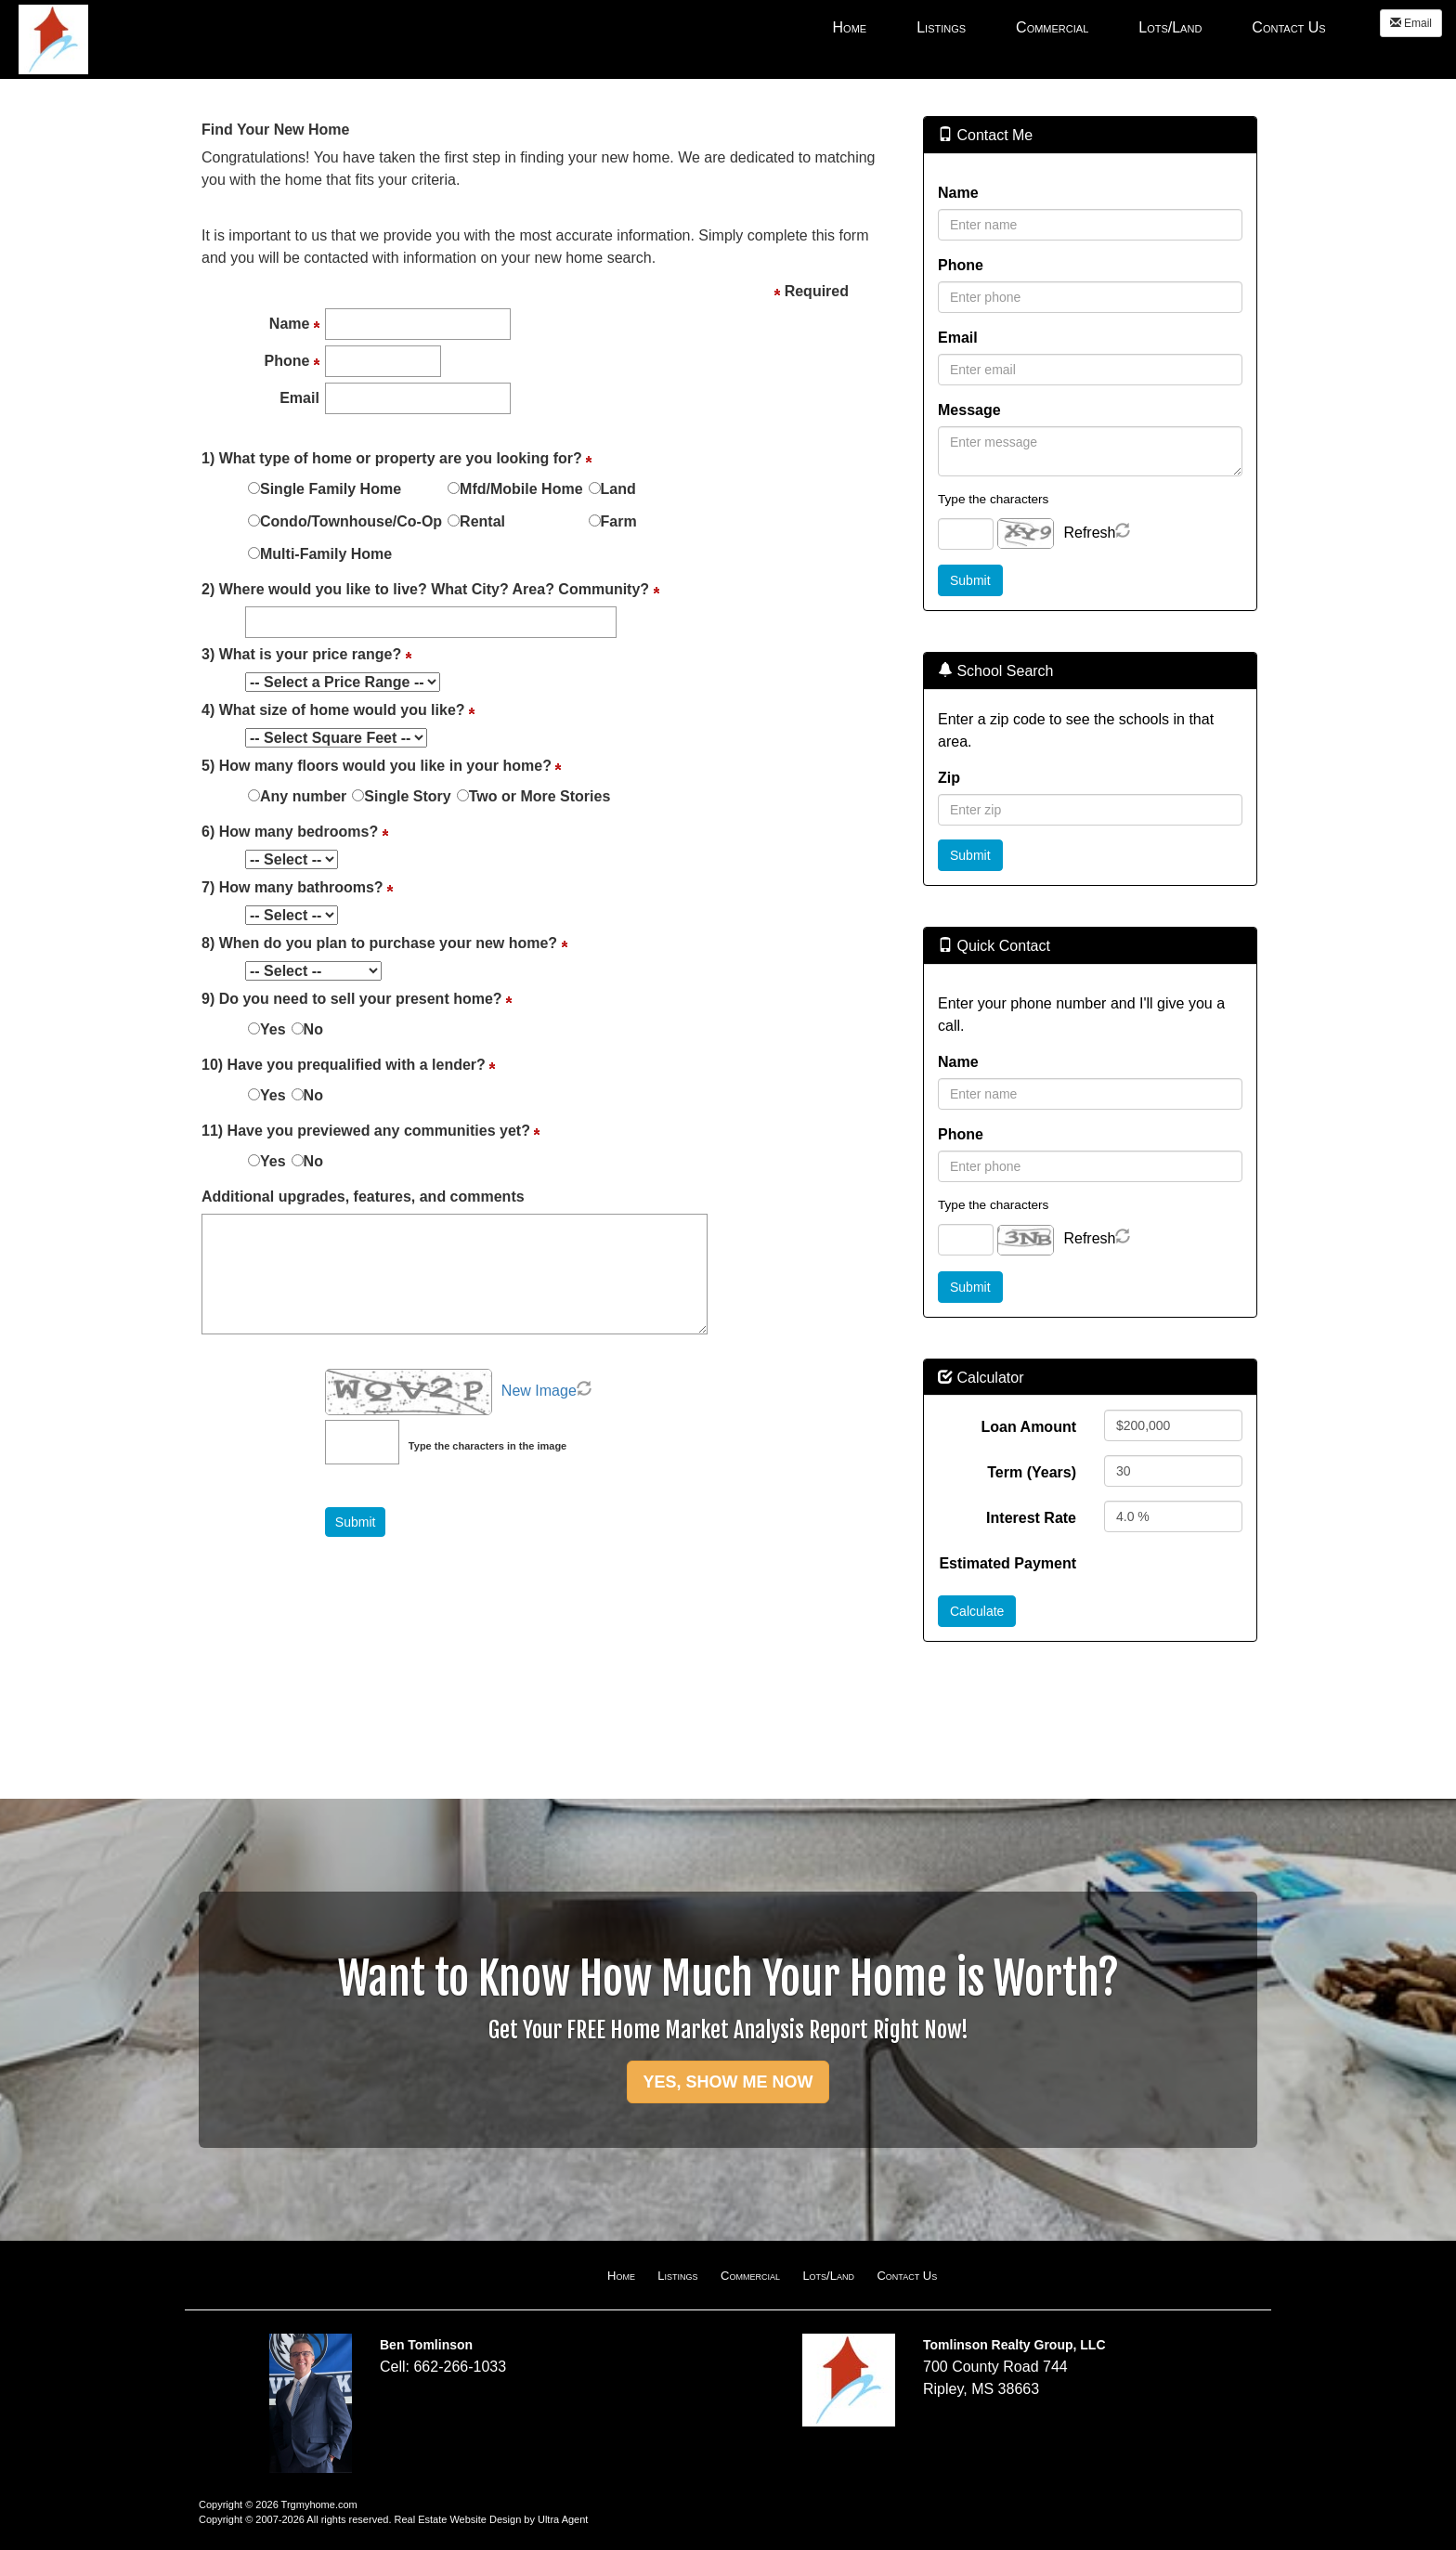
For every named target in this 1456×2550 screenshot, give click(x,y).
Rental (482, 521)
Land (618, 489)
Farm (619, 521)
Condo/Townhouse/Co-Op (351, 521)
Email (1411, 23)
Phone (960, 265)
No (313, 1029)
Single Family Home (330, 489)
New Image (539, 1391)
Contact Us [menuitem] (1288, 27)
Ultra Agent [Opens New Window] (563, 2519)
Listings (677, 2276)
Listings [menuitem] (941, 27)
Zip (949, 778)
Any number (303, 796)
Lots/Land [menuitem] (1170, 27)
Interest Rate (1031, 1518)
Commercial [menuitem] (1052, 27)
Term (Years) (1031, 1472)
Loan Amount (1029, 1427)
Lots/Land (828, 2276)
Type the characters (993, 499)
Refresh (1089, 532)
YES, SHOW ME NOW (727, 2082)
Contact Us (907, 2276)
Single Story (407, 796)
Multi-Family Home (326, 554)
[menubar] (1079, 27)
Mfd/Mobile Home (521, 489)
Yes (273, 1029)
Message (969, 410)
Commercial (750, 2276)
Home (621, 2276)
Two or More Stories (540, 796)
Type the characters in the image (487, 1445)
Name (958, 193)
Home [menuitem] (850, 27)
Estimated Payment (1007, 1563)
